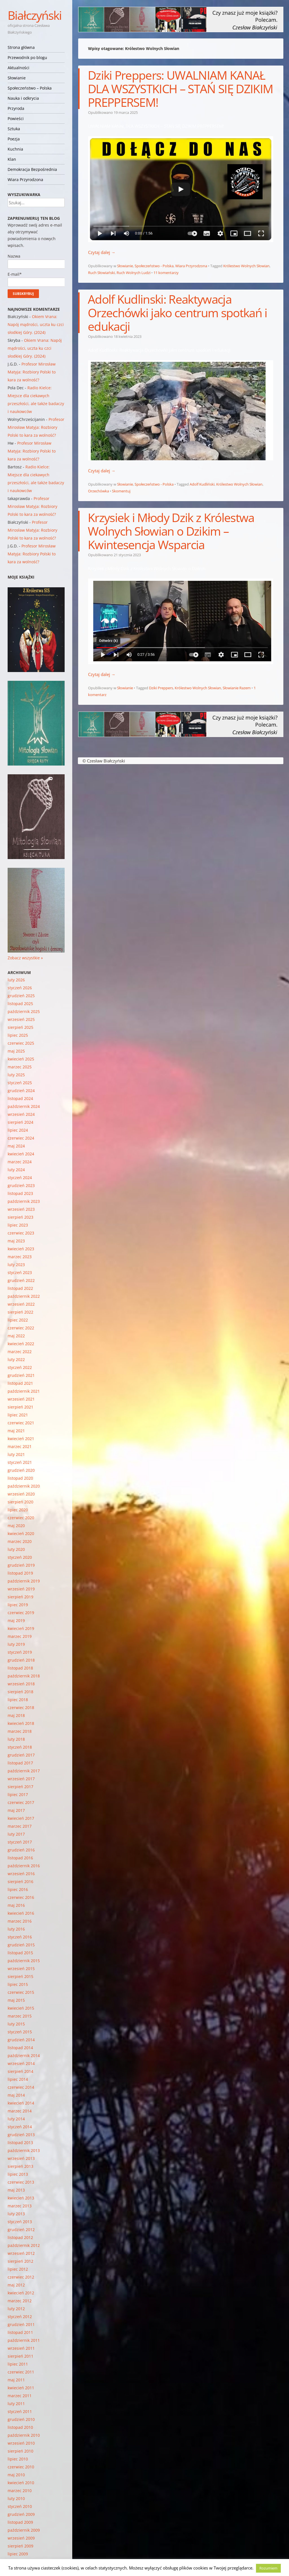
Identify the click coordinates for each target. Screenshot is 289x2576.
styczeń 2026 (20, 987)
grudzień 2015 (21, 1944)
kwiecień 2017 (21, 1818)
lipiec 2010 (18, 2459)
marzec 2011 (20, 2395)
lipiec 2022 (18, 1320)
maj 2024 (16, 1146)
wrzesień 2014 (21, 2063)
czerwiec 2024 (21, 1138)
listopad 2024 (20, 1098)
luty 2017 (16, 1834)
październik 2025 (24, 1011)
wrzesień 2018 (21, 1683)
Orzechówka (98, 491)
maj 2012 (16, 2285)
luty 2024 (16, 1169)
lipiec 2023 (18, 1225)
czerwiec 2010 (21, 2467)
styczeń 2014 (20, 2126)
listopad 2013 (20, 2142)
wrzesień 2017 (21, 1778)
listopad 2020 (20, 1478)
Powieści (16, 118)
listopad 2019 (20, 1573)
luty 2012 (16, 2308)
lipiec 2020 (18, 1509)
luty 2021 (16, 1454)
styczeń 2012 (20, 2316)
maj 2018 (16, 1715)
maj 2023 (16, 1241)
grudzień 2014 (21, 2039)
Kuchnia (15, 149)
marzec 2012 (20, 2300)
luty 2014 (16, 2118)
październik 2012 (24, 2245)
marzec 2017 (20, 1826)
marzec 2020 (20, 1541)
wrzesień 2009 (21, 2538)
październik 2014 (24, 2055)
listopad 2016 (20, 1857)
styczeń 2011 (20, 2411)
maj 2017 (16, 1810)
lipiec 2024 (18, 1130)
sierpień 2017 (20, 1786)
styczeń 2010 (20, 2506)
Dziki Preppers (161, 687)
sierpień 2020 (20, 1502)
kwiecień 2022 (21, 1343)
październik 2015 (24, 1960)
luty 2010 (16, 2498)
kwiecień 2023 (21, 1248)
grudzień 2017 (21, 1755)
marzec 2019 (20, 1636)
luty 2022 (16, 1359)
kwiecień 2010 (21, 2482)
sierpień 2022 (20, 1312)
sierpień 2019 (20, 1596)
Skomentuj (121, 491)
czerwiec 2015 (21, 1992)
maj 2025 (16, 1051)
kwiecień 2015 (21, 2008)
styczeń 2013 (20, 2221)
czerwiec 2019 (21, 1612)
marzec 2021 (20, 1446)
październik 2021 (24, 1391)
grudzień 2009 (21, 2514)
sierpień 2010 (20, 2451)
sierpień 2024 (20, 1122)
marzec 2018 (20, 1731)
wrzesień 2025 (21, 1019)
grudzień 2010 (21, 2419)
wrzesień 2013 (21, 2158)
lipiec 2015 (18, 1984)
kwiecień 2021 (21, 1438)
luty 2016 (16, 1929)
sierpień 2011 (20, 2356)
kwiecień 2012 (21, 2292)
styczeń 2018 (20, 1747)
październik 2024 (24, 1106)
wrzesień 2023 (21, 1209)
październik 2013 (24, 2150)
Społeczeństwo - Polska (154, 265)
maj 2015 (16, 2000)
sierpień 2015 (20, 1976)
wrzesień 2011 (21, 2348)
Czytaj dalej (101, 252)
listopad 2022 (20, 1288)
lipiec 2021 (18, 1415)
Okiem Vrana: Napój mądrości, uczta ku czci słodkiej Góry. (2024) (36, 324)
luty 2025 (16, 1074)
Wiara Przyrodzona (25, 179)
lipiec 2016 (18, 1889)
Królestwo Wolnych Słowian (246, 265)
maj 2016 (16, 1905)
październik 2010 (24, 2435)
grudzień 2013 (21, 2134)
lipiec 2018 (18, 1699)
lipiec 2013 (18, 2174)
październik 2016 (24, 1865)
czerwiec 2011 (21, 2372)
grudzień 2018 (21, 1660)
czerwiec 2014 (21, 2087)
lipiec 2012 (18, 2269)
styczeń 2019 (20, 1652)
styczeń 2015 (20, 2031)
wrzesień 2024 (21, 1114)
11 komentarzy (166, 272)
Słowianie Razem (237, 687)
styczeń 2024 (20, 1177)
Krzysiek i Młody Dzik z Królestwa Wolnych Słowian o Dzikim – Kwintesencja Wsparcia (171, 531)
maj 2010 (16, 2474)
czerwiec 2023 (21, 1233)
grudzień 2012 (21, 2229)
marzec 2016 (20, 1921)
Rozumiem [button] (268, 2568)
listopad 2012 (20, 2237)
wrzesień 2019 (21, 1589)
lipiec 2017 (18, 1794)
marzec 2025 (20, 1066)
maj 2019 (16, 1620)
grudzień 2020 (21, 1470)
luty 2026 (16, 979)
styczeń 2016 (20, 1937)
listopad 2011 (20, 2332)
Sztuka (14, 128)
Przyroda (16, 108)
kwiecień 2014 (21, 2103)
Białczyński (35, 15)
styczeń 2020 (20, 1557)
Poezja (14, 139)
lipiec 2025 (18, 1035)
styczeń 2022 (20, 1367)
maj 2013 (16, 2190)
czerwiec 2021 (21, 1422)
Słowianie (17, 78)
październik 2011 (24, 2340)
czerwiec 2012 (21, 2277)
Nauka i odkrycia (23, 98)
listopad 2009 (20, 2522)
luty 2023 (16, 1264)
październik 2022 (24, 1296)
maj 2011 (16, 2379)
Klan (12, 159)
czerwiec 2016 (21, 1897)
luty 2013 (16, 2213)
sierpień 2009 (20, 2546)
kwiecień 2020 (21, 1533)
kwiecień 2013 (21, 2198)
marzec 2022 (20, 1351)
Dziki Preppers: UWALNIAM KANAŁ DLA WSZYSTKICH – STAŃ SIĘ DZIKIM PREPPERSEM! (180, 88)
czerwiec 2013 (21, 2182)
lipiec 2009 (18, 2554)
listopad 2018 (20, 1668)
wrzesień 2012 (21, 2253)
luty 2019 (16, 1644)
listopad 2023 (20, 1193)
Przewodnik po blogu (27, 57)
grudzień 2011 (21, 2324)
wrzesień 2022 (21, 1304)
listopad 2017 (20, 1763)
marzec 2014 (20, 2111)
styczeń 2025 (20, 1082)
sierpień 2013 (20, 2166)
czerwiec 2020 (21, 1517)
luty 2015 (16, 2024)
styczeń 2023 (20, 1272)
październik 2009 (24, 2530)
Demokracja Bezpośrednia (32, 169)
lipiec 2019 (18, 1604)
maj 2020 (16, 1525)
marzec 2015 (20, 2016)
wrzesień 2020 (21, 1494)
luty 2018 (16, 1739)
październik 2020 (24, 1486)
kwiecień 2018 (21, 1723)
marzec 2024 (20, 1161)
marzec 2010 (20, 2490)
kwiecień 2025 (21, 1059)
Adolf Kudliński (202, 484)
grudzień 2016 (21, 1850)
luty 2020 (16, 1549)
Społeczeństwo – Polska (30, 88)
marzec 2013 (20, 2205)
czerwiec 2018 (21, 1707)
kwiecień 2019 (21, 1628)
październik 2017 (24, 1770)
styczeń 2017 (20, 1842)
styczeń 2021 (20, 1462)
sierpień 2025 (20, 1027)
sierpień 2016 (20, 1881)
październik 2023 (24, 1201)
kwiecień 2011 (21, 2387)
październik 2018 (24, 1676)
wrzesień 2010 (21, 2443)
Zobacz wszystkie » (25, 957)
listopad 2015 (20, 1952)
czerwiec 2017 (21, 1802)
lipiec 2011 (18, 2364)
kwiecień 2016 (21, 1913)
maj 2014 (16, 2095)
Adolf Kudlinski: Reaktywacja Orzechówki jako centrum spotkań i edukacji (177, 312)
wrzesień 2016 (21, 1873)
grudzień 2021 (21, 1375)
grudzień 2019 (21, 1565)
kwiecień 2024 (21, 1154)
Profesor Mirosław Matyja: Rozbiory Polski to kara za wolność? (32, 371)
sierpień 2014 (20, 2071)
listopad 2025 (20, 1003)
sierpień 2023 (20, 1217)
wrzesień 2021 (21, 1399)
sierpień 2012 (20, 2261)
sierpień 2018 (20, 1691)
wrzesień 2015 (21, 1968)
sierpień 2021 (20, 1407)
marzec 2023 (20, 1256)
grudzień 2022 (21, 1280)
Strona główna (21, 47)
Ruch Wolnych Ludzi (133, 272)
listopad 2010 (20, 2427)
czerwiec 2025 (21, 1043)
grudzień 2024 (21, 1090)
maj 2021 (16, 1430)
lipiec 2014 (18, 2079)
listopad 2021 (20, 1383)
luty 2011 (16, 2403)
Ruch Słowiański (101, 272)
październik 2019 (24, 1581)
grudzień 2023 (21, 1185)
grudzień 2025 (21, 995)
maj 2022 (16, 1335)
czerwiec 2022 (21, 1328)
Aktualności (18, 67)
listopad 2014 (20, 2047)
